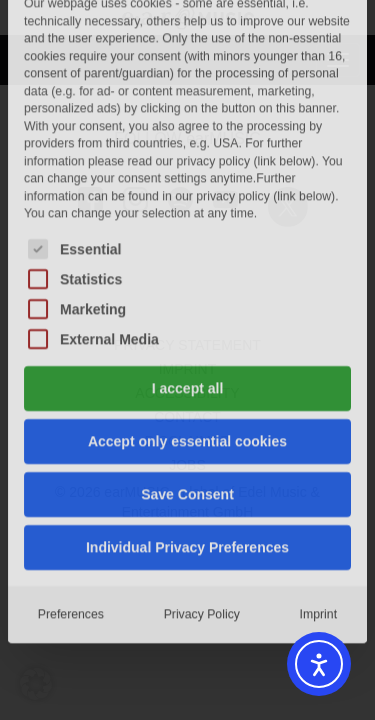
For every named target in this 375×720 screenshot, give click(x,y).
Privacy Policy (202, 423)
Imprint (318, 423)
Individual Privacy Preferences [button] (187, 355)
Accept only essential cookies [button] (187, 249)
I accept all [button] (188, 196)
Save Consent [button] (187, 302)
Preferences (71, 422)
